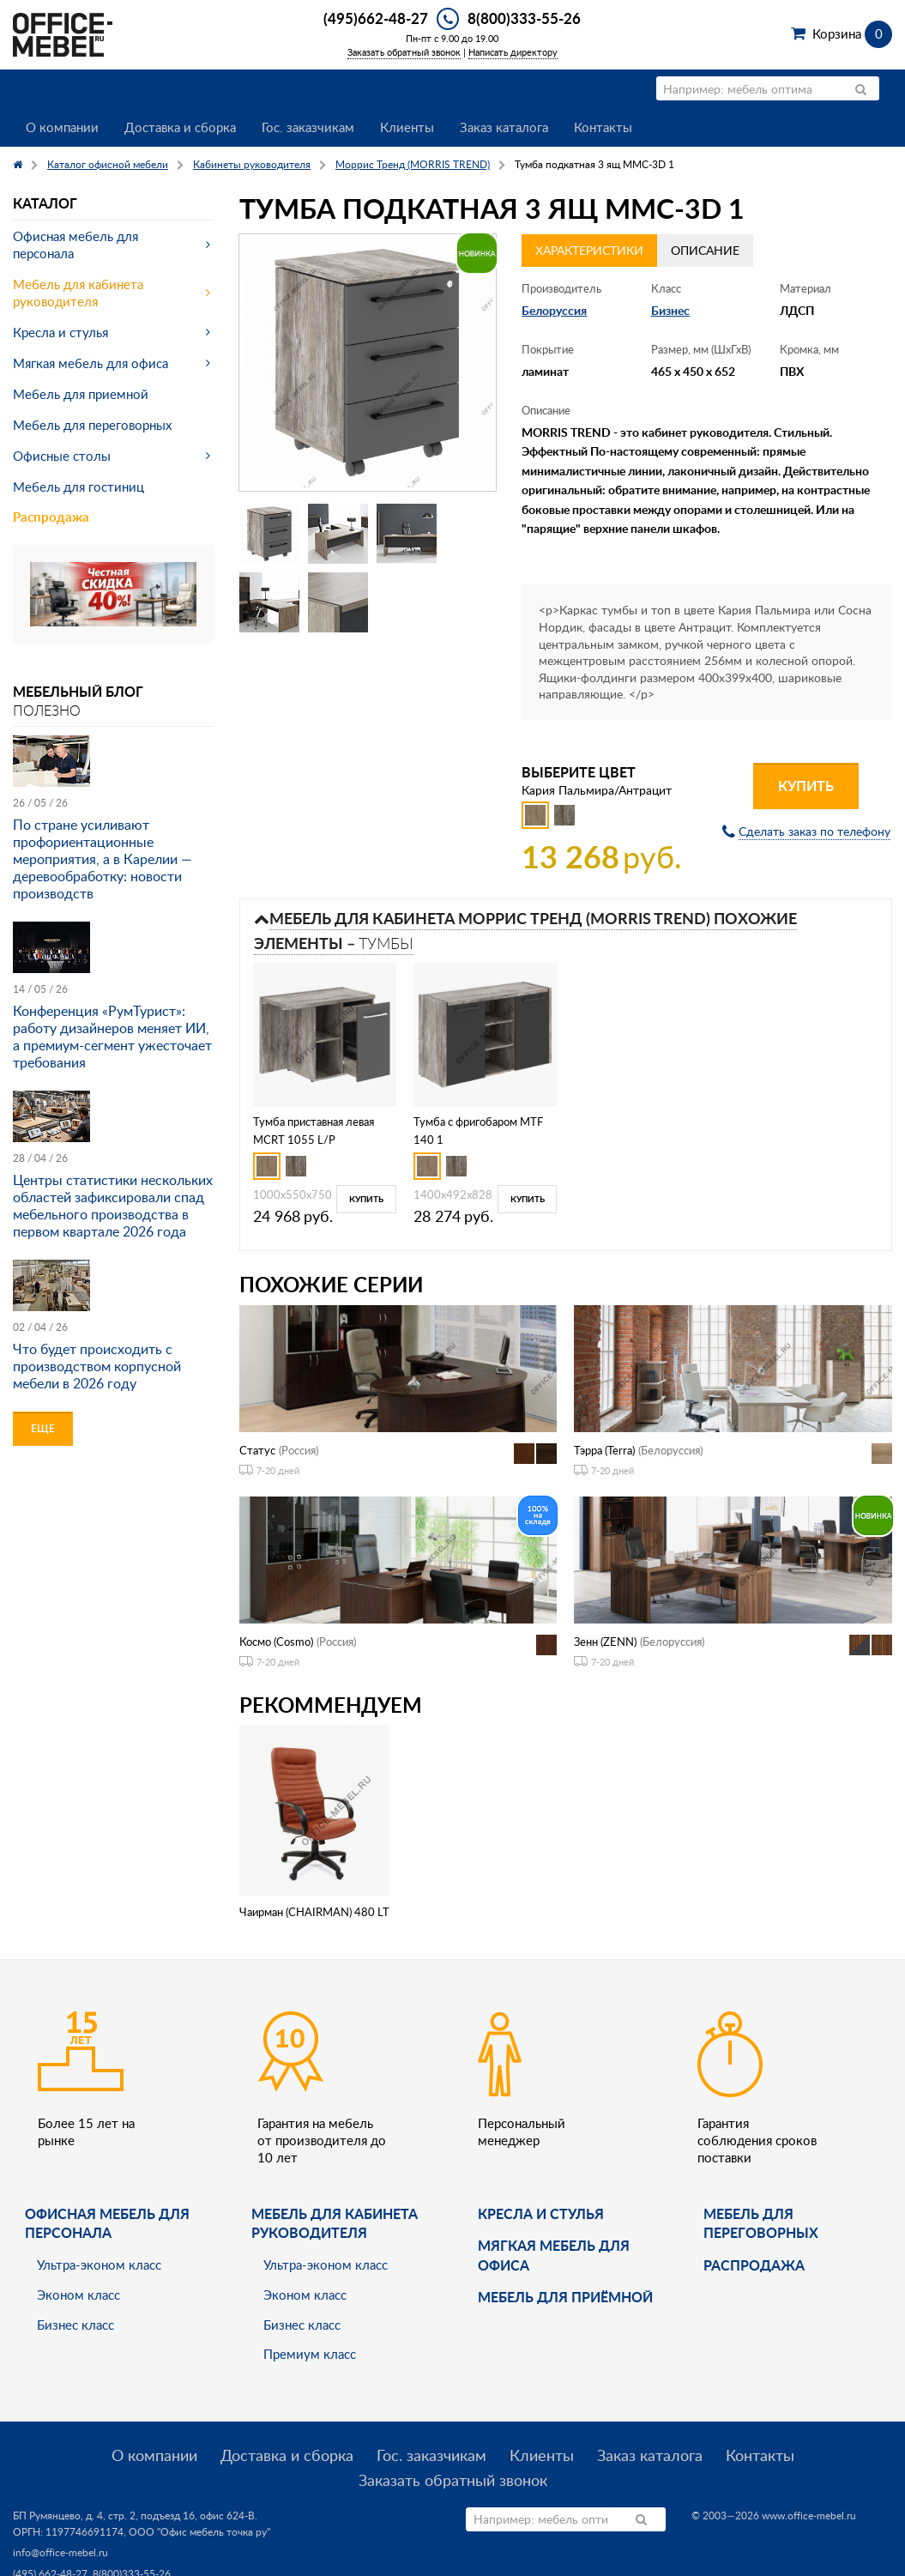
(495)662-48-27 (375, 18)
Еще (43, 1428)
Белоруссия (554, 310)
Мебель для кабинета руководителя (78, 292)
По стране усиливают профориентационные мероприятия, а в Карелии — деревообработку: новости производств (102, 859)
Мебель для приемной (80, 393)
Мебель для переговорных (92, 424)
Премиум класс (309, 2353)
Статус (257, 1450)
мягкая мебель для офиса (554, 2254)
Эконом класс (78, 2294)
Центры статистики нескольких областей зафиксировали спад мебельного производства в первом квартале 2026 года (113, 1205)
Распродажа (51, 517)
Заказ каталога (504, 127)
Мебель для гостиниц (78, 486)
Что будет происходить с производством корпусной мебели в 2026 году (97, 1366)
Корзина (852, 33)
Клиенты (407, 127)
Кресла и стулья (60, 332)
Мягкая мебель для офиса (90, 363)
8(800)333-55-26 (524, 18)
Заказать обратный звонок (404, 51)
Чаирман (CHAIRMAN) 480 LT (314, 1912)
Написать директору (513, 51)
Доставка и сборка (180, 127)
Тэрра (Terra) (604, 1450)
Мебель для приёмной (565, 2297)
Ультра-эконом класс (99, 2264)
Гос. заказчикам (308, 127)
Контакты (603, 127)
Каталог (45, 203)
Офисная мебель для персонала (75, 244)
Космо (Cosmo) (276, 1641)
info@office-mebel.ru (60, 2552)
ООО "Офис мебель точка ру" (199, 2532)
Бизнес (670, 310)
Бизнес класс (75, 2324)
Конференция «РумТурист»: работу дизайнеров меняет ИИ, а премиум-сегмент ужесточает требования (112, 1036)
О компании (62, 127)
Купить (806, 785)
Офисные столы (62, 455)
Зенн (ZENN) (605, 1641)
